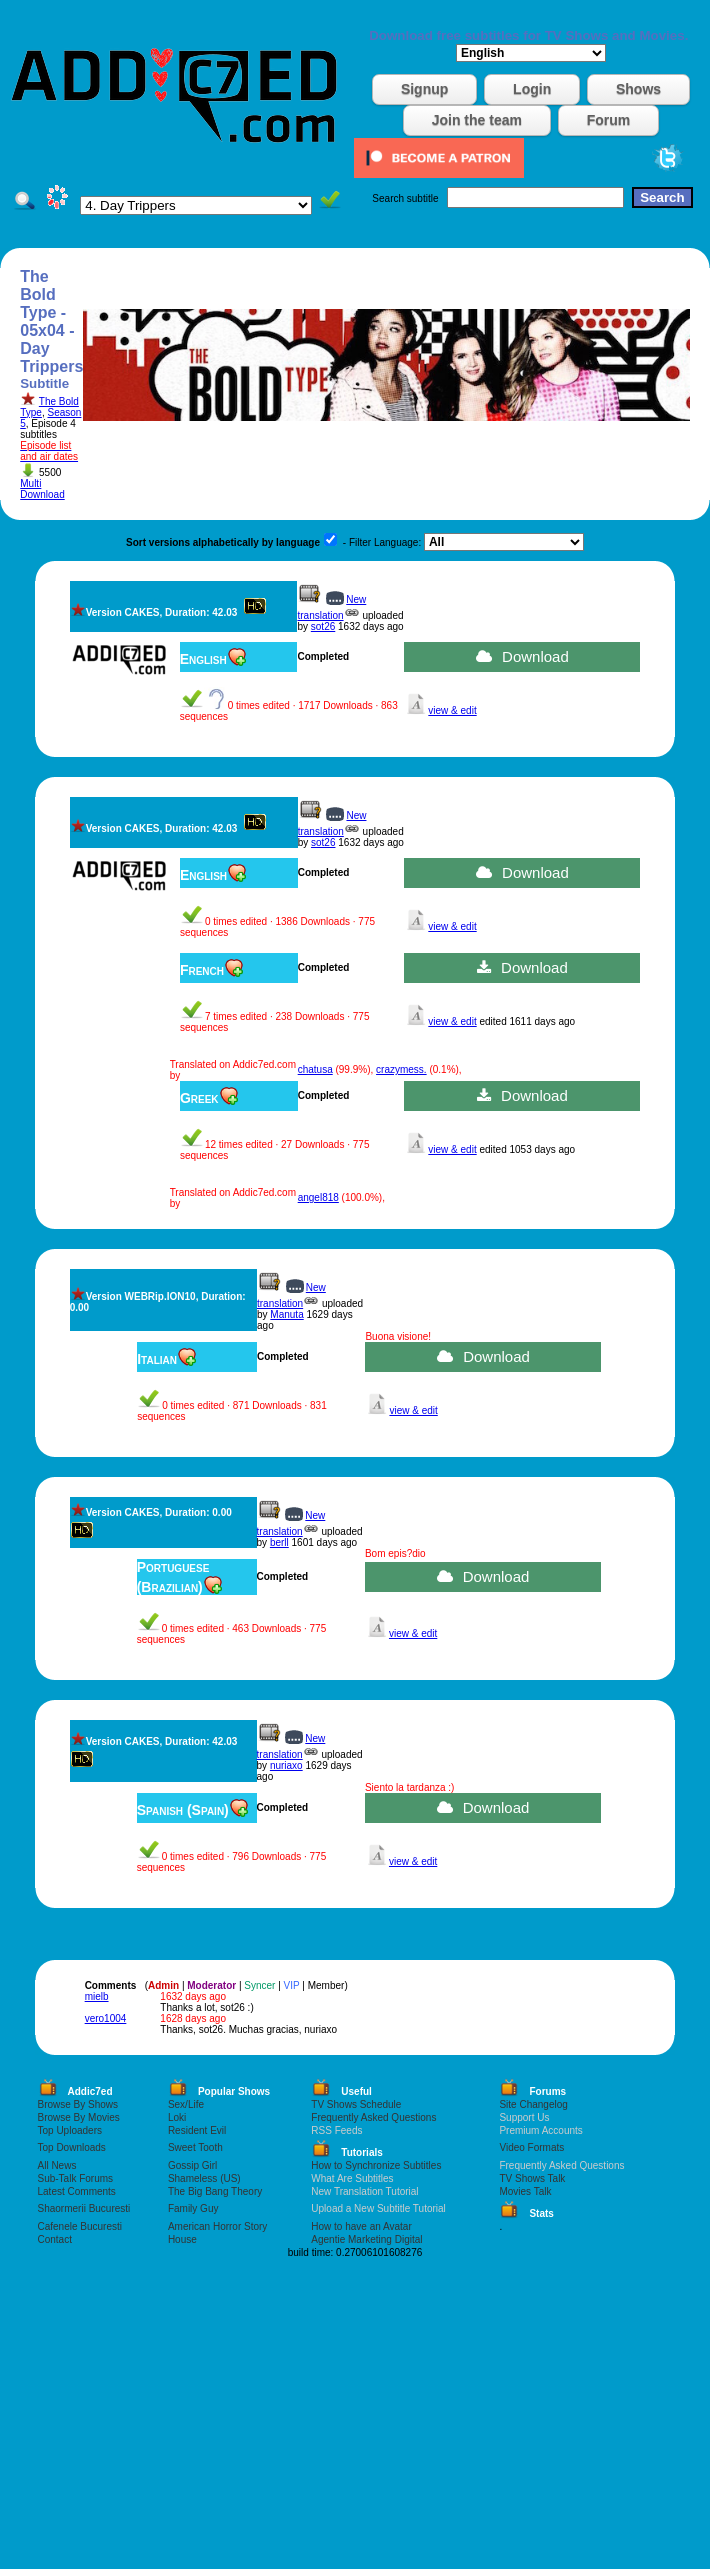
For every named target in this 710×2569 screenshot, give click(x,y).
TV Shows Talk (532, 2178)
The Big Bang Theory (215, 2191)
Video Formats (531, 2147)
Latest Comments (77, 2191)
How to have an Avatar (361, 2226)
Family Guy (193, 2208)
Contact (55, 2239)
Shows (638, 89)
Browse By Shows (78, 2104)
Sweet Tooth (195, 2147)
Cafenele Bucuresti (80, 2226)
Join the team (477, 120)
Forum (609, 120)
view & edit (452, 710)
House (182, 2239)
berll (279, 1542)
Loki (177, 2117)
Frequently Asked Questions (373, 2117)
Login (532, 89)
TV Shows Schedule (356, 2104)
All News (57, 2165)
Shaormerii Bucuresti (84, 2208)
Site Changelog (533, 2104)
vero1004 (106, 2018)
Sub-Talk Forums (76, 2178)
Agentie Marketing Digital (366, 2239)
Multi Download (42, 489)
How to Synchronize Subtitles (376, 2165)
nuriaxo (286, 1765)
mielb (97, 1996)
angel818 (318, 1197)
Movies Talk (525, 2191)
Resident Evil (197, 2130)
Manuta (286, 1314)
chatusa (315, 1069)
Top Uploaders (70, 2130)
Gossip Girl (192, 2165)
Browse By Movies (79, 2117)
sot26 (323, 626)
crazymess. (401, 1069)
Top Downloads (72, 2147)
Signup (424, 89)
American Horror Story (217, 2226)
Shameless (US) (204, 2178)
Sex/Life (186, 2104)
